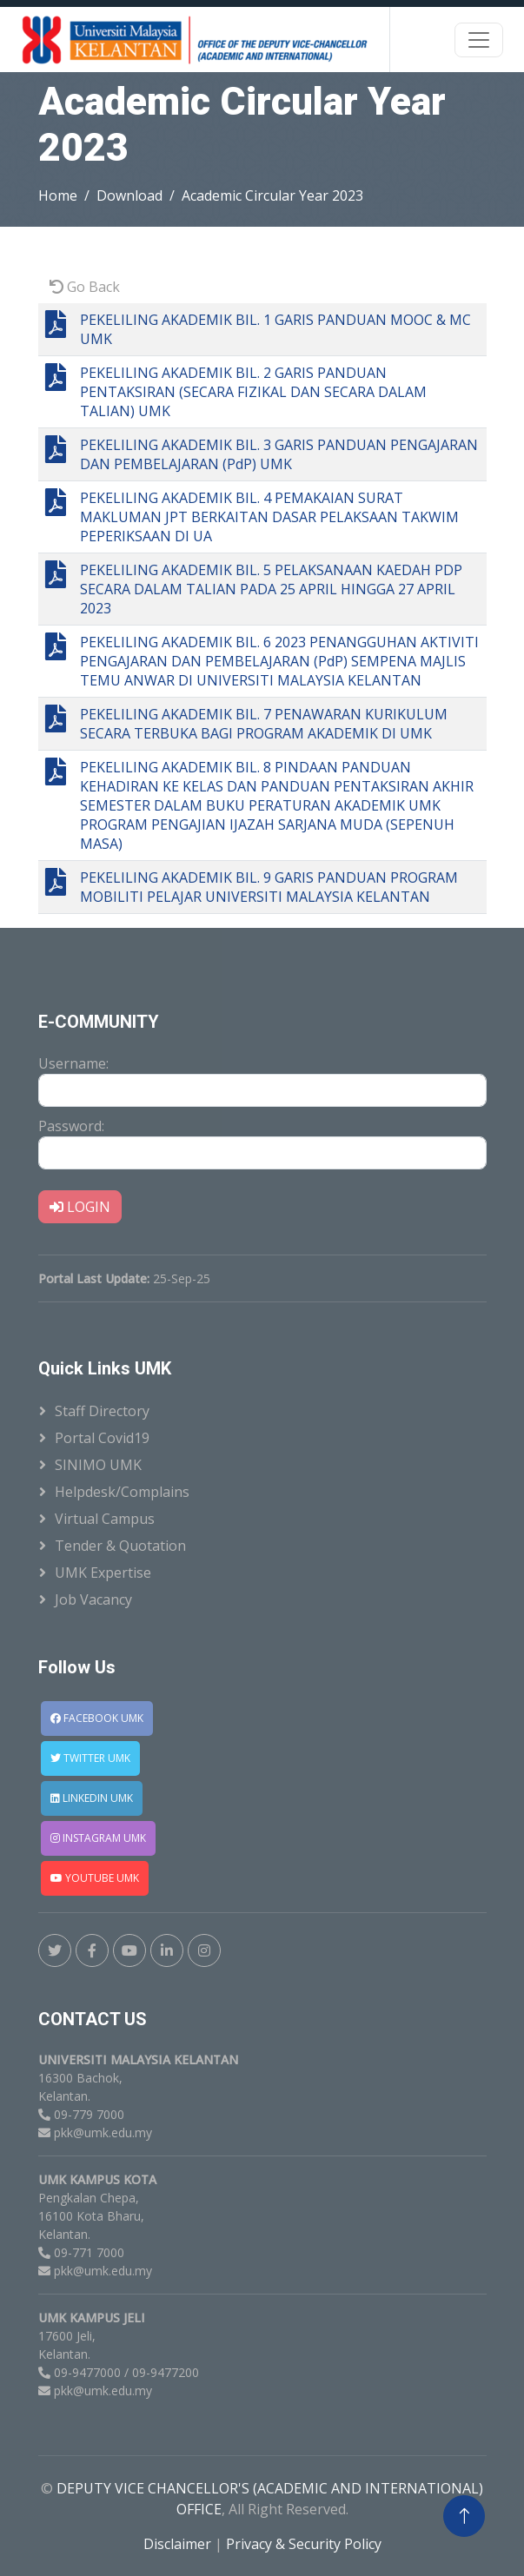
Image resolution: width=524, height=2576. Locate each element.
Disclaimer (179, 2543)
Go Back (85, 286)
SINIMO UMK (98, 1464)
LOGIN (80, 1206)
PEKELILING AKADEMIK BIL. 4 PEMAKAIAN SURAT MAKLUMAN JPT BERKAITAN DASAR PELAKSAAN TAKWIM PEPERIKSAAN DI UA (269, 517)
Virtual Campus (105, 1518)
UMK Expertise (103, 1572)
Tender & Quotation (120, 1545)
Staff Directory (102, 1410)
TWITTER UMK (90, 1758)
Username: (73, 1063)
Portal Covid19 (102, 1437)
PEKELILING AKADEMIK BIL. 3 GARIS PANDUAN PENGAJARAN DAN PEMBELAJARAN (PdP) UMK (279, 454)
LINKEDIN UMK (91, 1798)
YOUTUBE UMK (94, 1878)
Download (129, 195)
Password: (71, 1126)
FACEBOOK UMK (96, 1718)
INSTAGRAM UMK (98, 1838)
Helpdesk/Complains (122, 1491)
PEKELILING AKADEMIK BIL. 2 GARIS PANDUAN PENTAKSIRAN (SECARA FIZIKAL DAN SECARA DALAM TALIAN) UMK (253, 392)
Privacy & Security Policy (303, 2543)
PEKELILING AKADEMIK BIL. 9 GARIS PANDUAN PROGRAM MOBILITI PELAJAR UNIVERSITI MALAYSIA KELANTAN (269, 887)
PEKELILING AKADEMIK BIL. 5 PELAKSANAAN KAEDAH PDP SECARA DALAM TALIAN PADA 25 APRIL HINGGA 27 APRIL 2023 (271, 589)
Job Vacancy (93, 1599)
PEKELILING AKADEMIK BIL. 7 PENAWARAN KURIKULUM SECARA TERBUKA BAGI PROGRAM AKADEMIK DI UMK (264, 724)
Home (57, 195)
